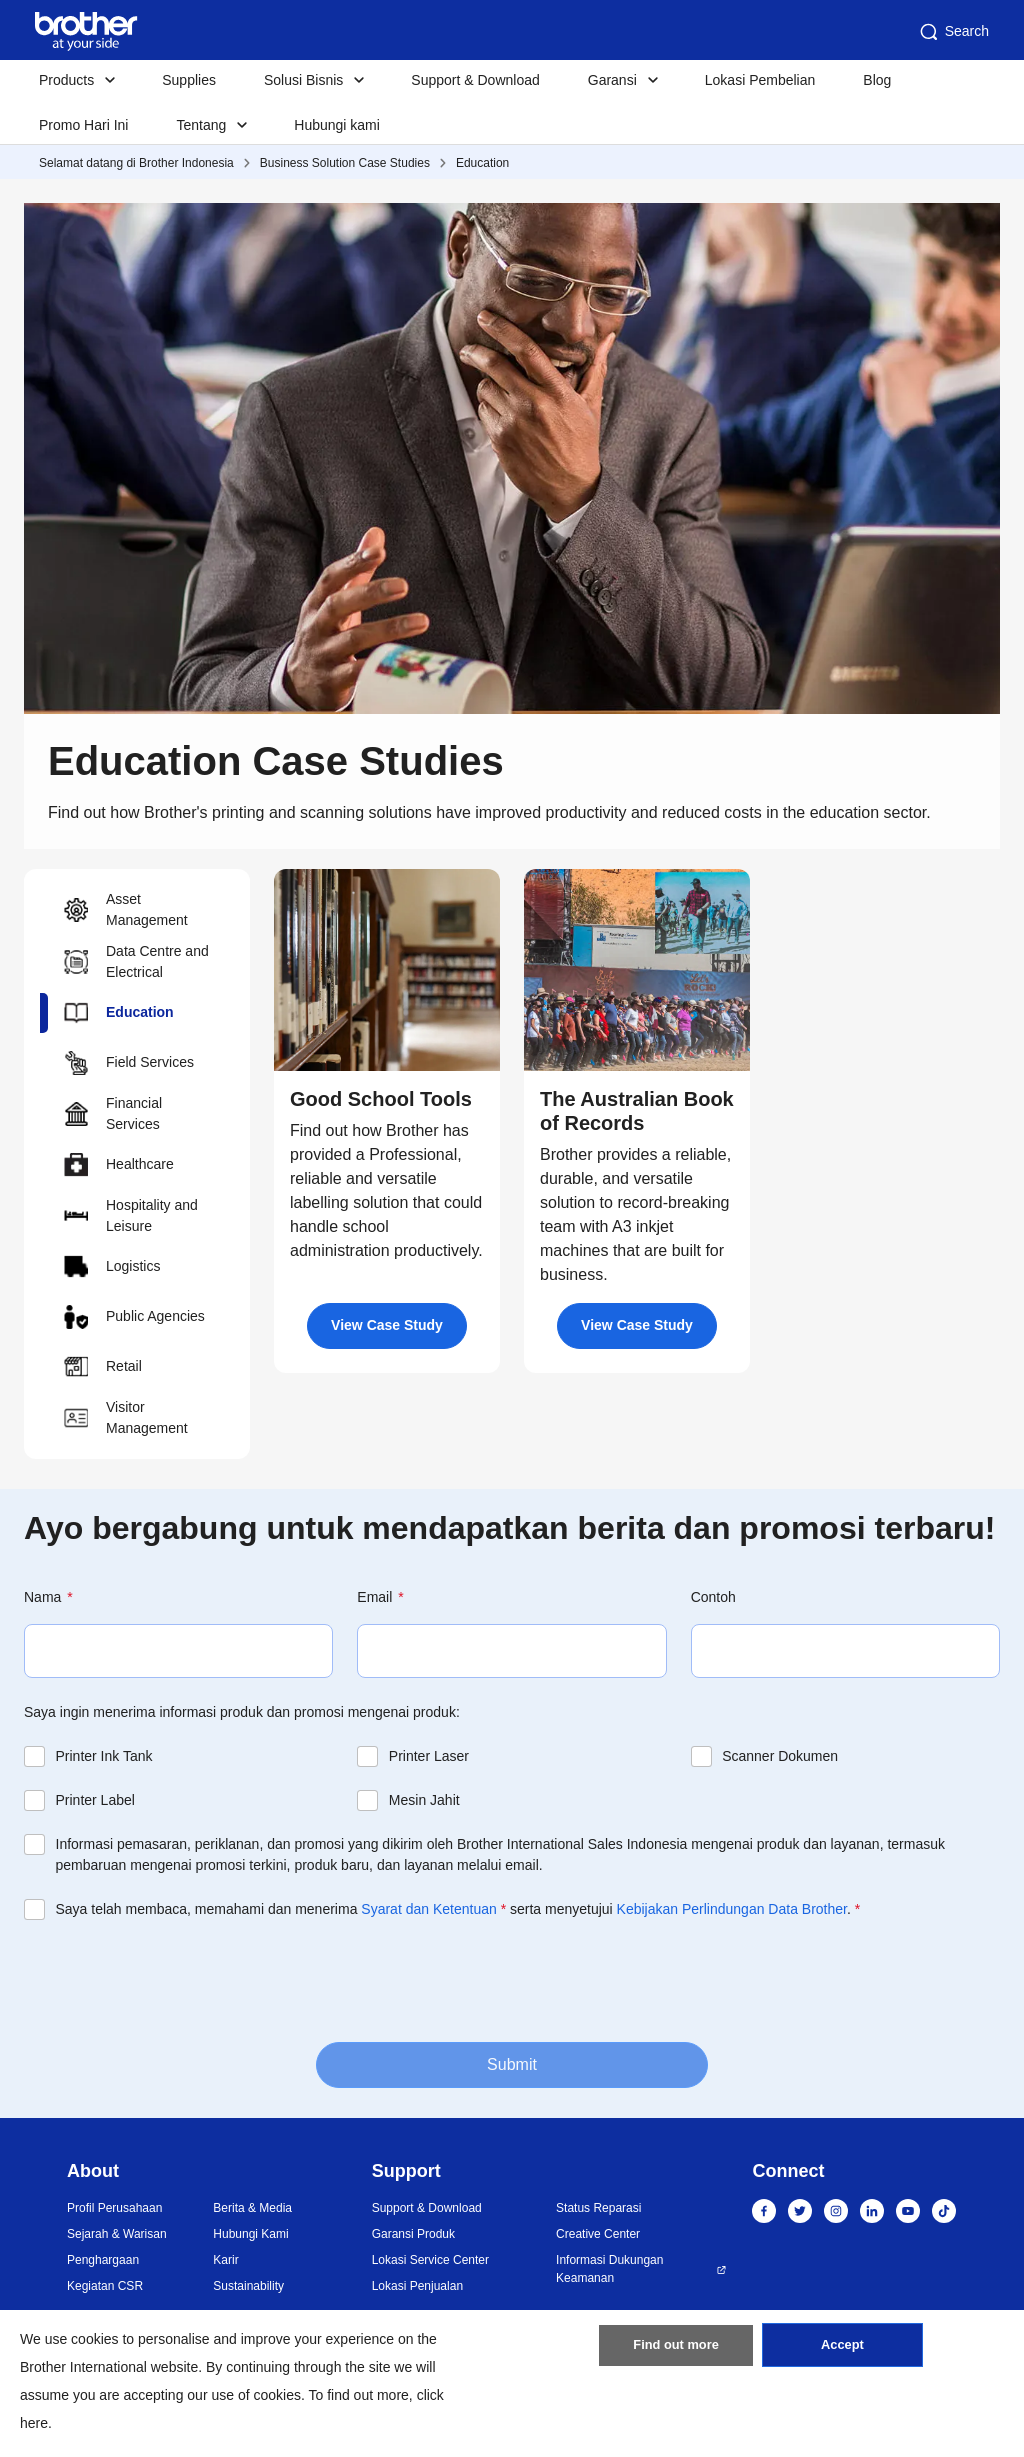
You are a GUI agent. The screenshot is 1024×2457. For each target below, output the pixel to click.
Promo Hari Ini (83, 125)
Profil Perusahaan (114, 2208)
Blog (877, 80)
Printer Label (95, 1800)
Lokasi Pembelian (760, 80)
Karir (225, 2260)
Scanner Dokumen (780, 1756)
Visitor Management (126, 1417)
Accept (842, 2352)
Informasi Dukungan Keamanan (609, 2269)
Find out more (676, 2352)
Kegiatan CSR (105, 2286)
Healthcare (119, 1165)
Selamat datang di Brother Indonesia (136, 163)
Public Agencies (134, 1317)
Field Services (129, 1063)
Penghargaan (103, 2260)
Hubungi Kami (250, 2234)
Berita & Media (252, 2208)
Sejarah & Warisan (117, 2234)
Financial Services (113, 1113)
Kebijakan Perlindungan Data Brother (732, 1909)
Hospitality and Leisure (131, 1215)
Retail (103, 1367)
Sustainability (248, 2286)
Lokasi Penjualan (417, 2286)
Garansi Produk (413, 2234)
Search (953, 32)
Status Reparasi (598, 2208)
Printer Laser (429, 1756)
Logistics (112, 1267)
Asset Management (126, 909)
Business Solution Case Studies (345, 163)
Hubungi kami (337, 125)
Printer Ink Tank (104, 1756)
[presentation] (176, 1979)
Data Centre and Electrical (136, 961)
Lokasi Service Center (430, 2260)
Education (482, 163)
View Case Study (387, 1325)
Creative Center (598, 2234)
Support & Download (475, 80)
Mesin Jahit (424, 1800)
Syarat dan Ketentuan (428, 1909)
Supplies (189, 80)
